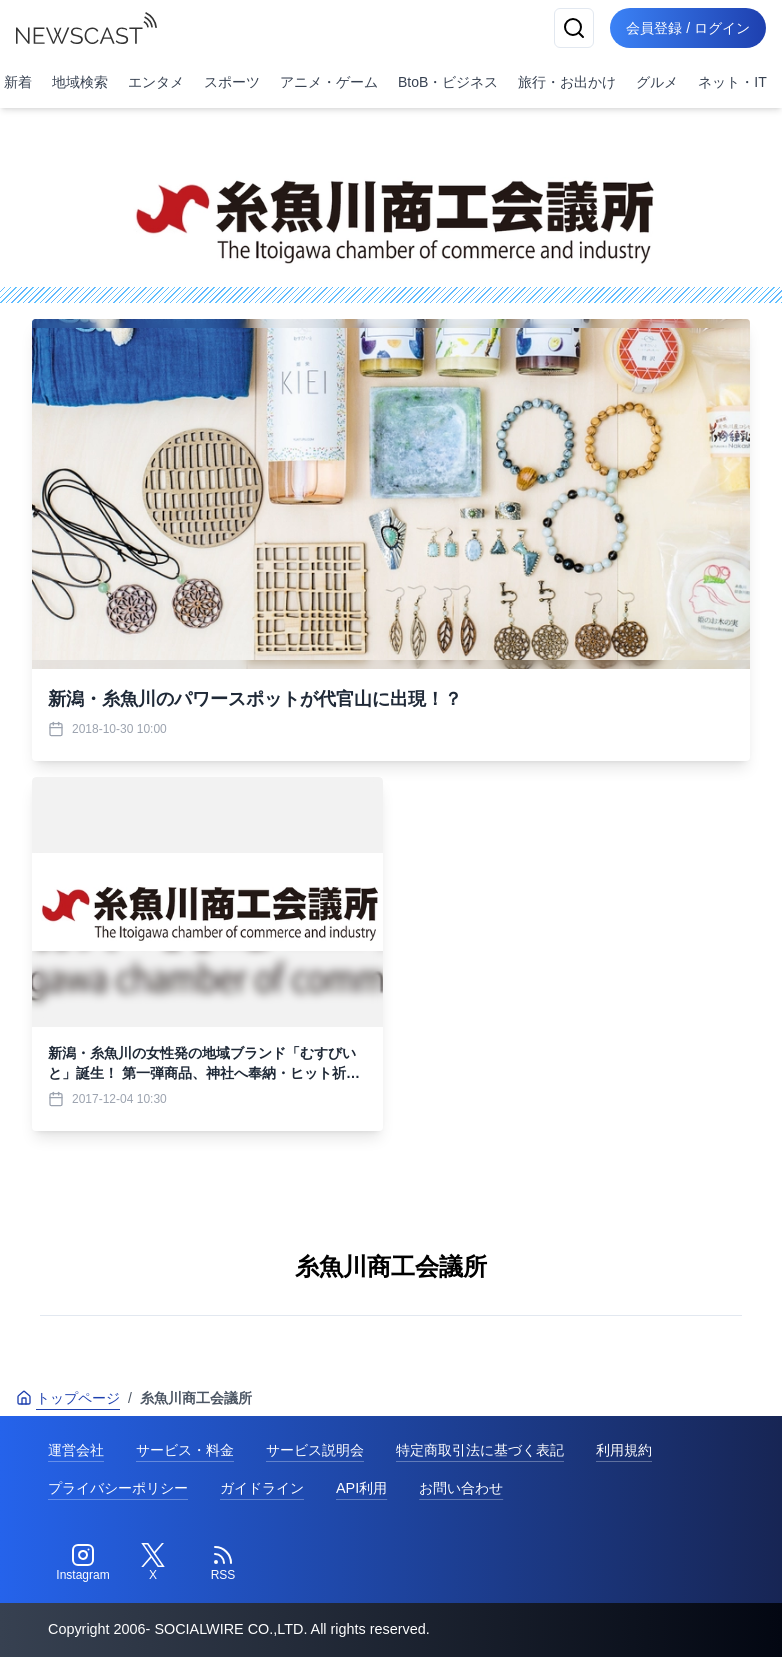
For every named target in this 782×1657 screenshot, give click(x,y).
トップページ (68, 1398)
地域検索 (80, 82)
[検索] (574, 28)
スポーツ (232, 82)
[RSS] (223, 1563)
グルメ (657, 82)
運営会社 (76, 1450)
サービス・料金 (185, 1450)
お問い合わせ (461, 1488)
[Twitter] (153, 1563)
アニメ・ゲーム (329, 82)
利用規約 (624, 1450)
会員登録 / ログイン (688, 28)
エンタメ (156, 82)
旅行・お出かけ (567, 82)
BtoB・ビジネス (448, 82)
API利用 (361, 1488)
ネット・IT (732, 82)
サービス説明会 (315, 1450)
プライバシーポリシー (118, 1488)
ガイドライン (262, 1488)
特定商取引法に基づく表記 (480, 1450)
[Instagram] (83, 1563)
